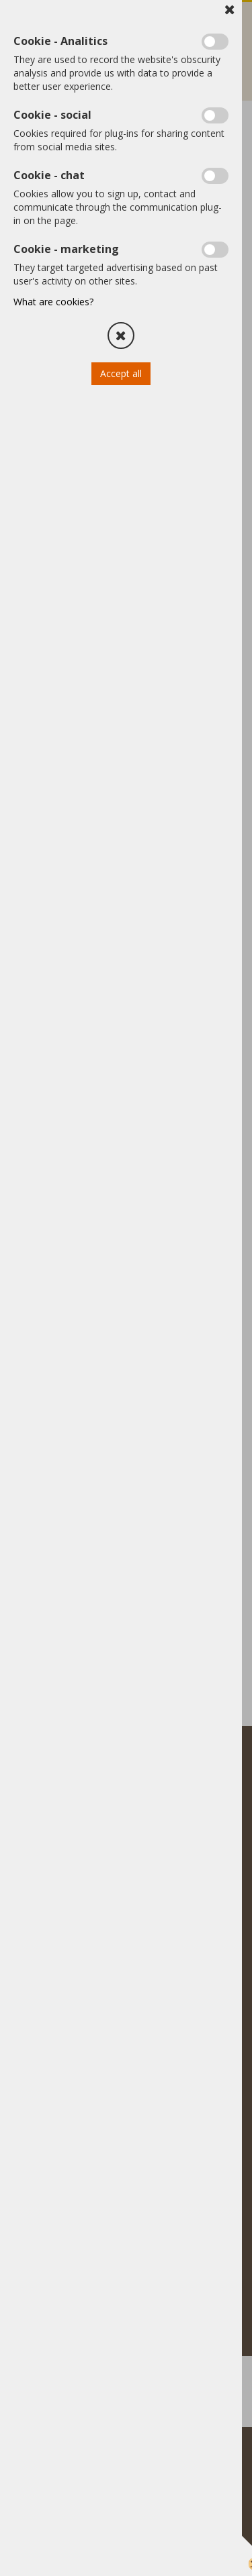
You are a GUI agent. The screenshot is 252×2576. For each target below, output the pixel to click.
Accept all (121, 373)
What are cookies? (53, 301)
